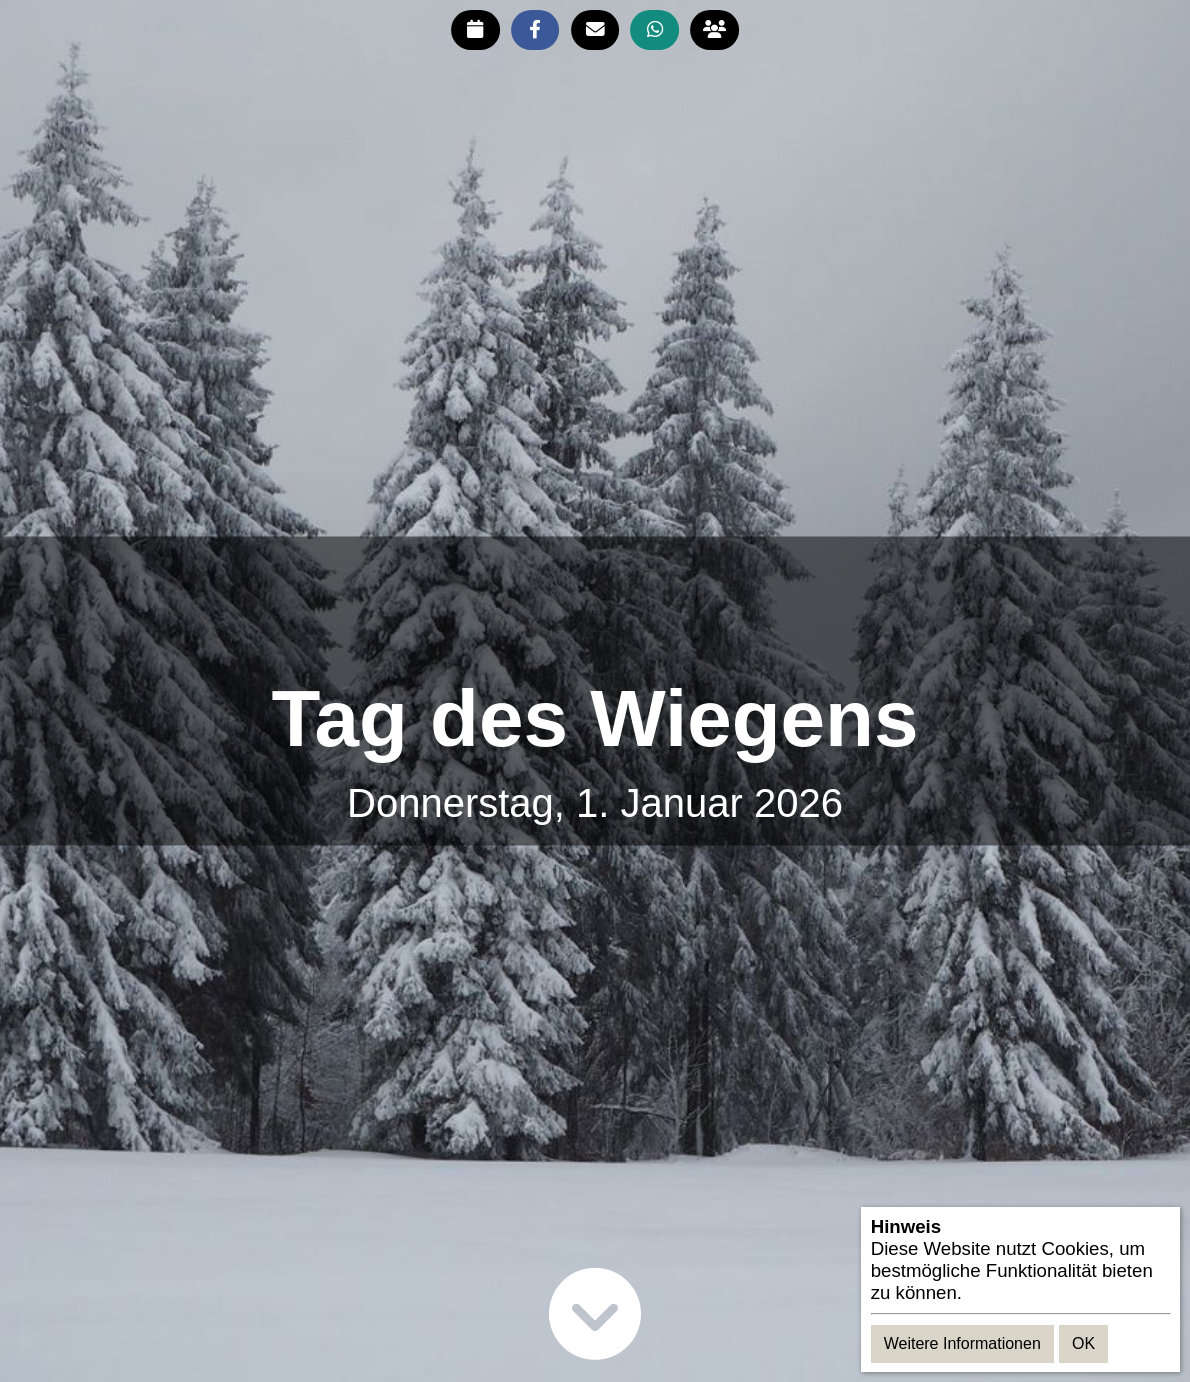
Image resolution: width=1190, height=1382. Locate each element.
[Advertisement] (595, 607)
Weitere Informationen (962, 1343)
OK (1083, 1343)
